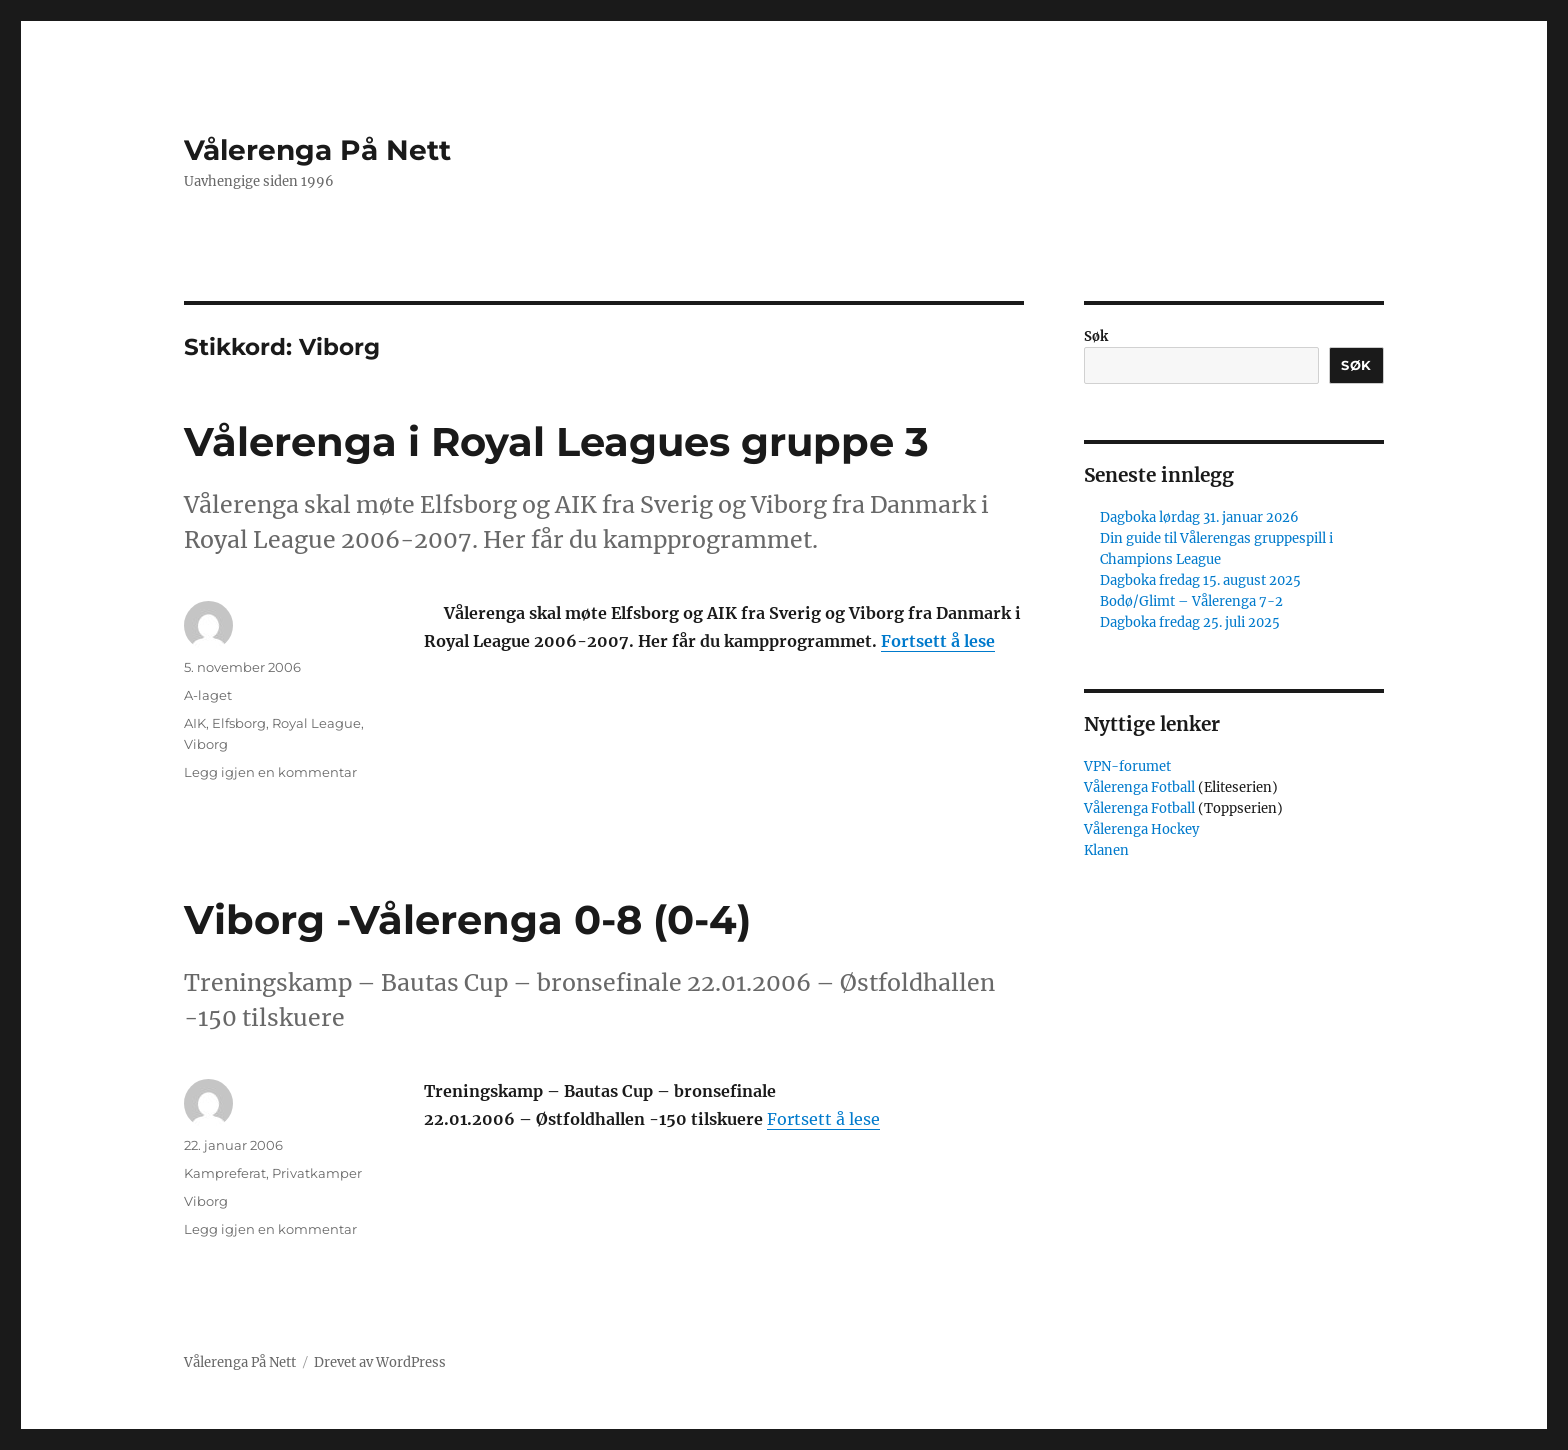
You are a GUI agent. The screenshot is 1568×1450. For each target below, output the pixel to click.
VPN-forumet (1127, 766)
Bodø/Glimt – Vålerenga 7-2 (1191, 601)
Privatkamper (317, 1173)
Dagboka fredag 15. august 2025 (1200, 580)
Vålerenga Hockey (1141, 829)
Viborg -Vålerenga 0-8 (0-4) (467, 919)
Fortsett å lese (938, 641)
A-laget (208, 695)
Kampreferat (225, 1173)
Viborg (206, 744)
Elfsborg (239, 723)
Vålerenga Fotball (1141, 787)
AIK (195, 723)
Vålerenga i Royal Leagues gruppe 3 (556, 441)
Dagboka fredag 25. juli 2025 (1190, 622)
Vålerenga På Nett (317, 150)
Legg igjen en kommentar (270, 772)
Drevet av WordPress (380, 1362)
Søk (1096, 336)
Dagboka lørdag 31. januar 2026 (1199, 517)
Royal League (316, 723)
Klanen (1106, 850)
